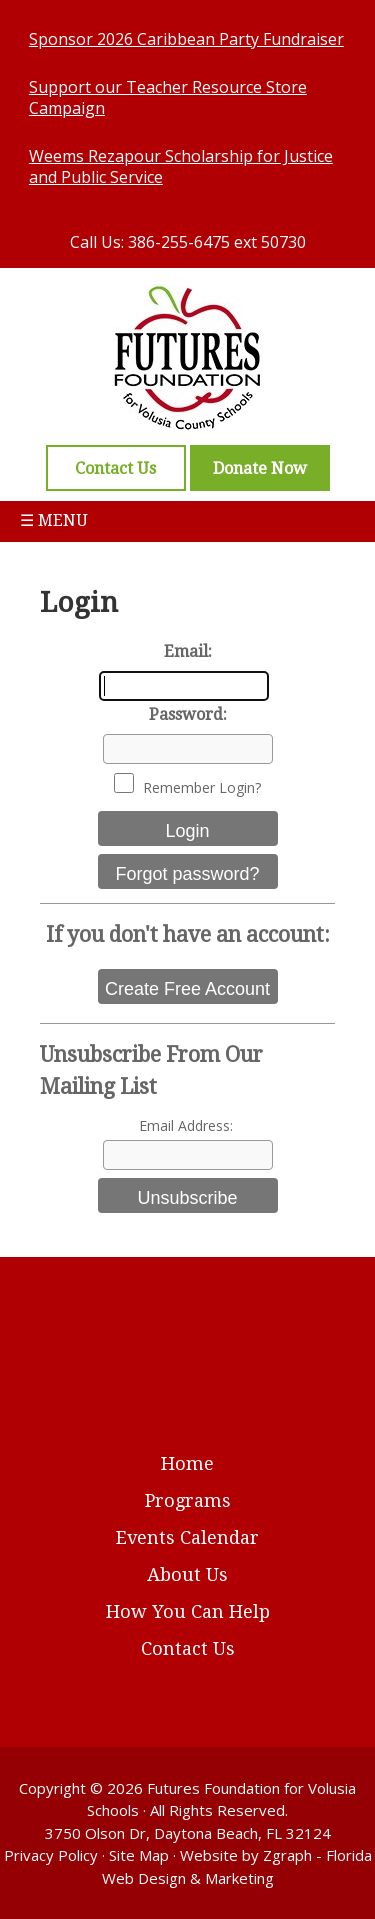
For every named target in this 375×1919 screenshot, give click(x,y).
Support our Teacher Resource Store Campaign (168, 97)
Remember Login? (202, 787)
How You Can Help (188, 1611)
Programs (188, 1500)
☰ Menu (54, 520)
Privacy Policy (51, 1855)
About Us (187, 1574)
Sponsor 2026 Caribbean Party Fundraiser (186, 39)
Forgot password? (187, 874)
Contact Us (188, 1648)
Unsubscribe (187, 1198)
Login (187, 831)
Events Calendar (187, 1537)
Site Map (139, 1855)
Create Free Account (187, 989)
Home (187, 1463)
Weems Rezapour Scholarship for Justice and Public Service (181, 166)
